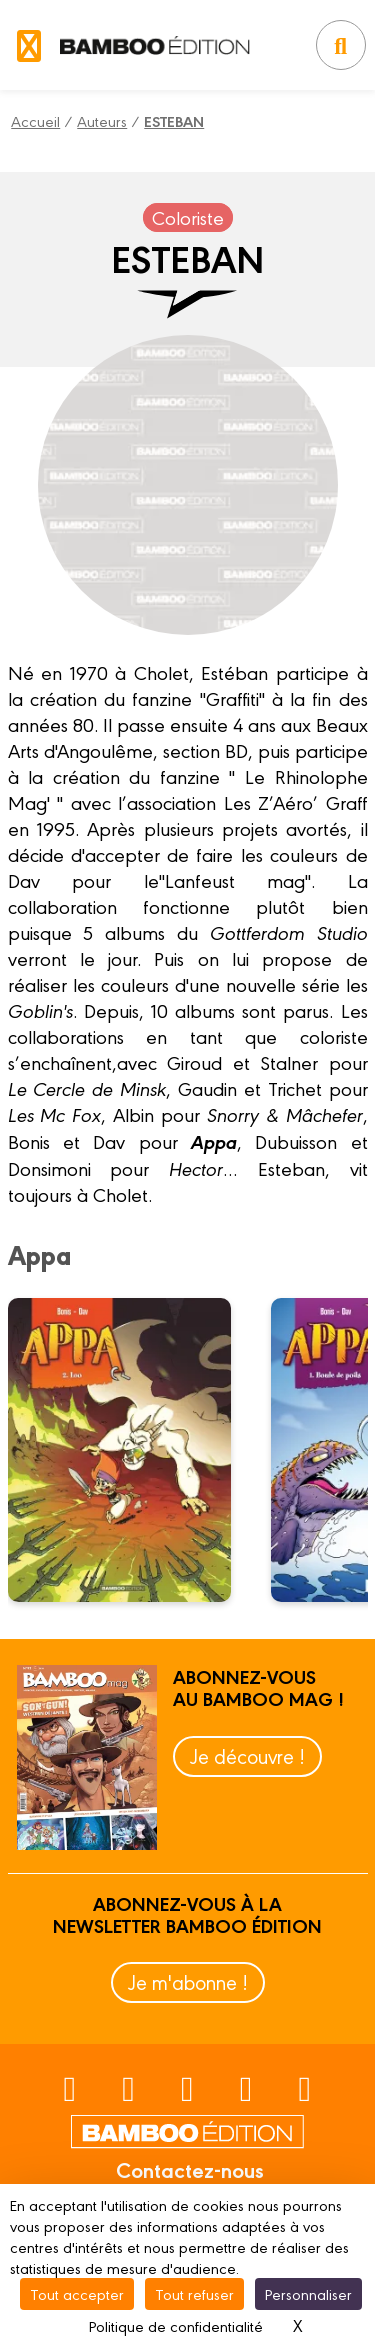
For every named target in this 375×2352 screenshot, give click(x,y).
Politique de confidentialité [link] (176, 2325)
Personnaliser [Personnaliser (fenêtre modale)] (308, 2293)
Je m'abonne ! (188, 1981)
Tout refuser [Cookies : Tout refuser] (194, 2293)
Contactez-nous (190, 2169)
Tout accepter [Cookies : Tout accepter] (77, 2293)
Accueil (35, 120)
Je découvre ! (247, 1755)
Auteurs (102, 120)
